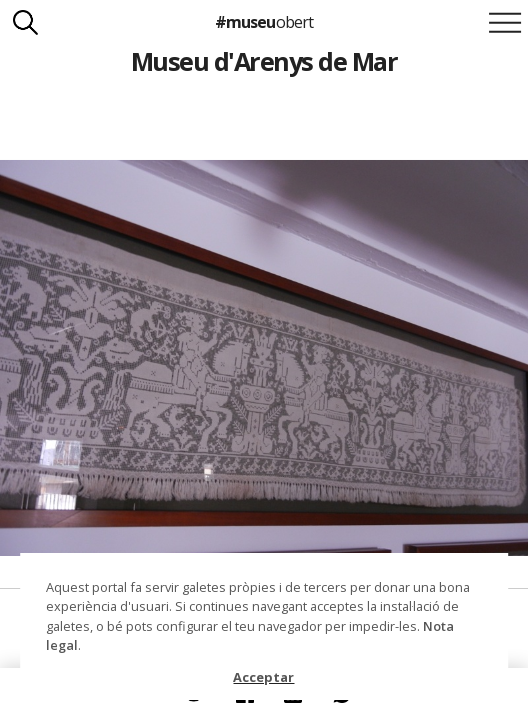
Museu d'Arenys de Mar (264, 61)
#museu (263, 22)
